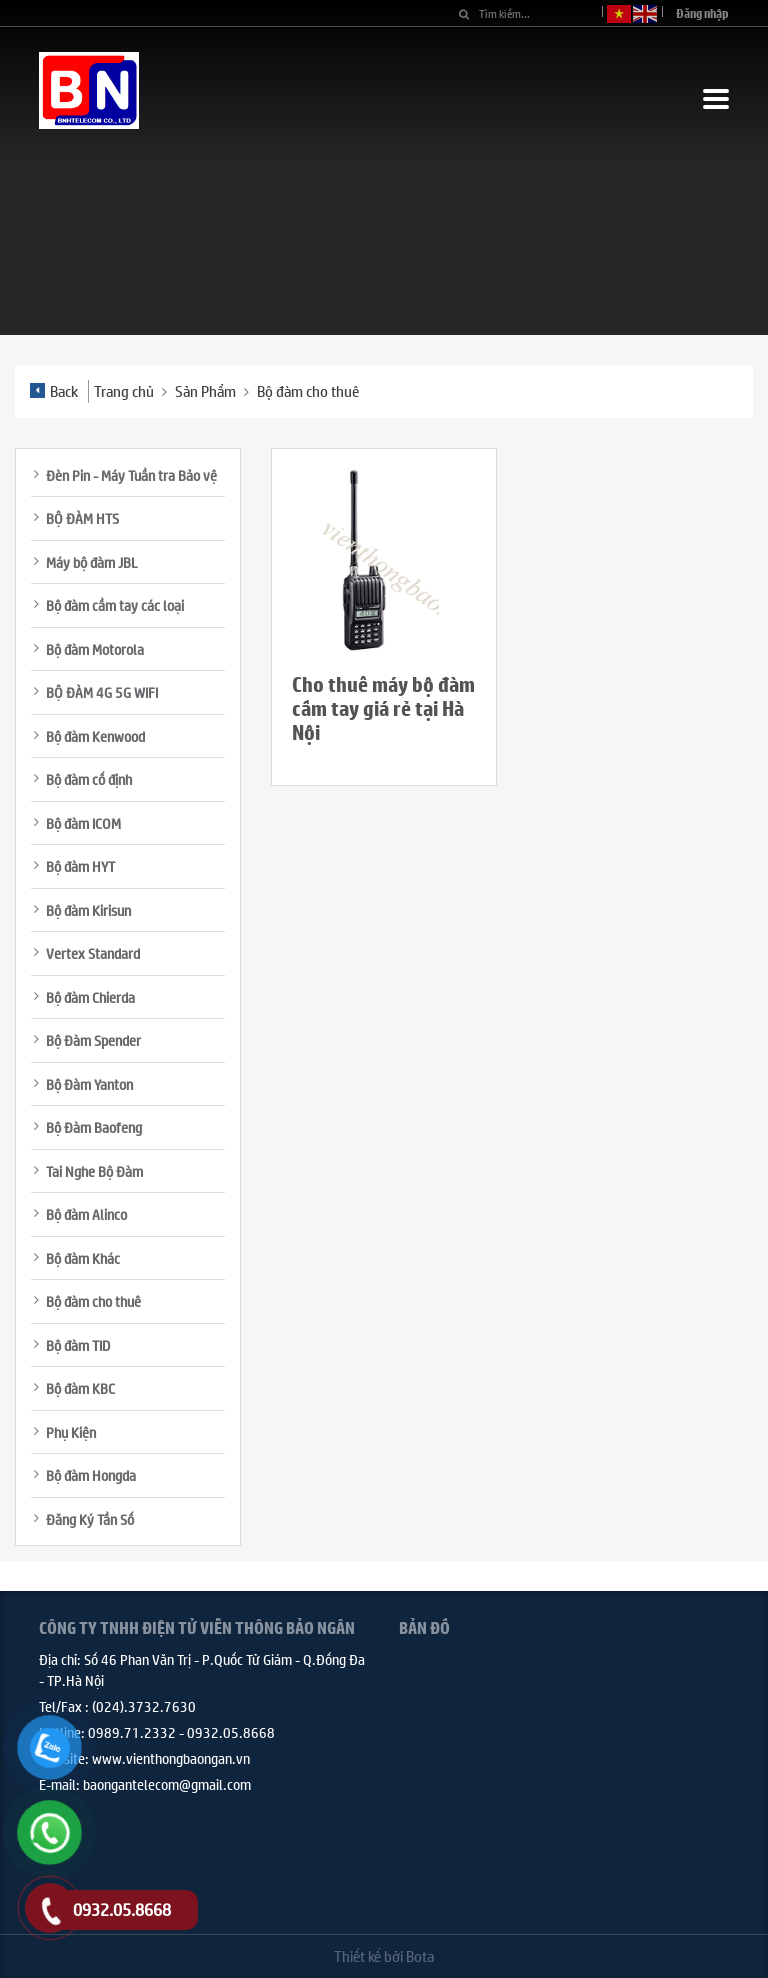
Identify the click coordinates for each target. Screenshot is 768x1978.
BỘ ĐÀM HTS (82, 518)
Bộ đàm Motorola (95, 649)
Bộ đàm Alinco (86, 1214)
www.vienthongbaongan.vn (171, 1758)
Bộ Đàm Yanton (89, 1084)
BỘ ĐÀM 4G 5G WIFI (102, 692)
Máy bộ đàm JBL (92, 562)
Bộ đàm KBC (80, 1388)
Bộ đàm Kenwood (95, 736)
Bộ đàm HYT (80, 866)
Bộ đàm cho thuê (308, 390)
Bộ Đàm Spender (93, 1040)
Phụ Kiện (71, 1432)
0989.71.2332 (132, 1732)
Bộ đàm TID (78, 1345)
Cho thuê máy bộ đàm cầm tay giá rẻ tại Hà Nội (383, 708)
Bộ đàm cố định (89, 779)
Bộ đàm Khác (83, 1258)
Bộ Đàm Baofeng (94, 1127)
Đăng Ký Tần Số (90, 1519)
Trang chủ (124, 390)
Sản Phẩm (205, 390)
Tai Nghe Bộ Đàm (94, 1171)
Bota (420, 1955)
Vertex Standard (93, 953)
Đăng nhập (702, 13)
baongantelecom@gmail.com (167, 1784)
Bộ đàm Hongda (91, 1475)
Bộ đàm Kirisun (88, 910)
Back (54, 390)
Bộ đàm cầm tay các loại (115, 605)
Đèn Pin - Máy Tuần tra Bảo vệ (131, 475)
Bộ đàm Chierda (90, 997)
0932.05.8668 (231, 1732)
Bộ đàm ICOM (83, 823)
